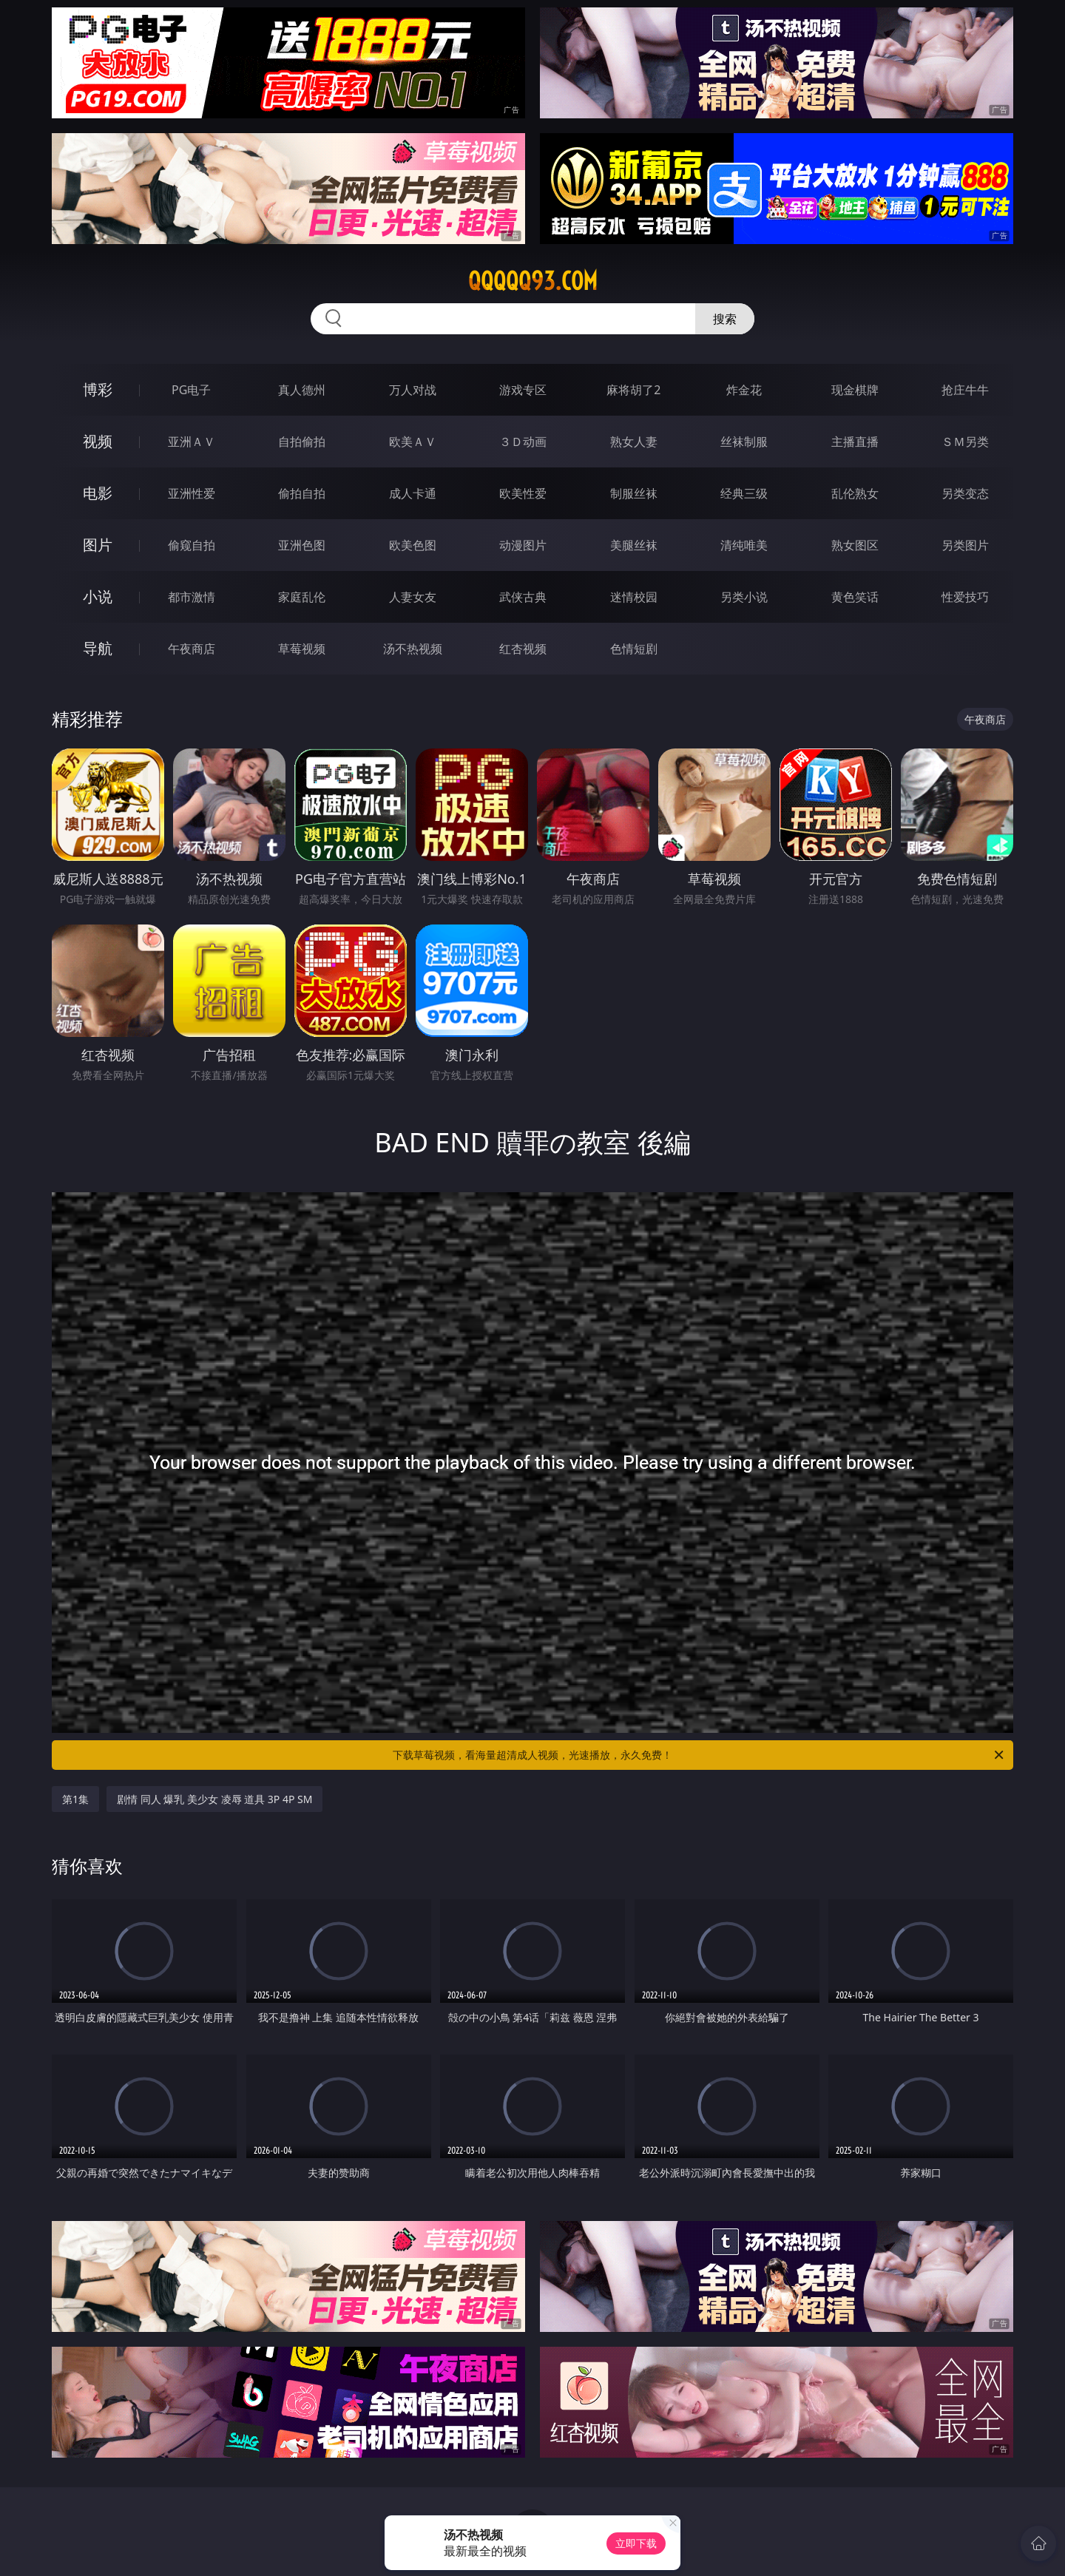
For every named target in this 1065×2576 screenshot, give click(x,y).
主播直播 (855, 441)
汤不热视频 (412, 648)
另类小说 (744, 597)
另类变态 (965, 493)
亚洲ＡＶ (191, 441)
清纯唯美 (744, 545)
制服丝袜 (633, 493)
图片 (97, 545)
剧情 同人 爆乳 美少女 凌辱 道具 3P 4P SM (214, 1799)
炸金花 (744, 390)
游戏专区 (523, 390)
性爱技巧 (965, 597)
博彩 (97, 389)
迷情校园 (633, 597)
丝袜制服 (744, 441)
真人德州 (301, 390)
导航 (97, 648)
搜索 (725, 319)
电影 (97, 493)
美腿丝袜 (633, 545)
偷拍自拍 (301, 493)
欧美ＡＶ (412, 441)
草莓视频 (301, 648)
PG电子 (191, 390)
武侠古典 (523, 597)
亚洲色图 (301, 545)
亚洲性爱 (191, 493)
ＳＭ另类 (965, 441)
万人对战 (412, 390)
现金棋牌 (855, 390)
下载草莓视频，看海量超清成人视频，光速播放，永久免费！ (699, 1755)
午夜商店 (191, 648)
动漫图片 (523, 545)
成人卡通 (412, 493)
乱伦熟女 (855, 493)
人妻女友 (412, 597)
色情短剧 (633, 648)
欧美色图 (412, 545)
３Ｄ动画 (523, 441)
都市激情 (191, 597)
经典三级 (744, 493)
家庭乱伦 (301, 597)
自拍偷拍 (301, 441)
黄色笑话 (855, 597)
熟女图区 (855, 545)
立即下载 (636, 2543)
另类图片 (965, 545)
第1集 (75, 1799)
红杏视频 (523, 648)
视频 (97, 441)
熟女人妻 (633, 441)
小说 (97, 596)
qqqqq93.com (533, 281)
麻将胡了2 (633, 390)
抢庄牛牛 (965, 390)
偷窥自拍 (191, 545)
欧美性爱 (523, 493)
